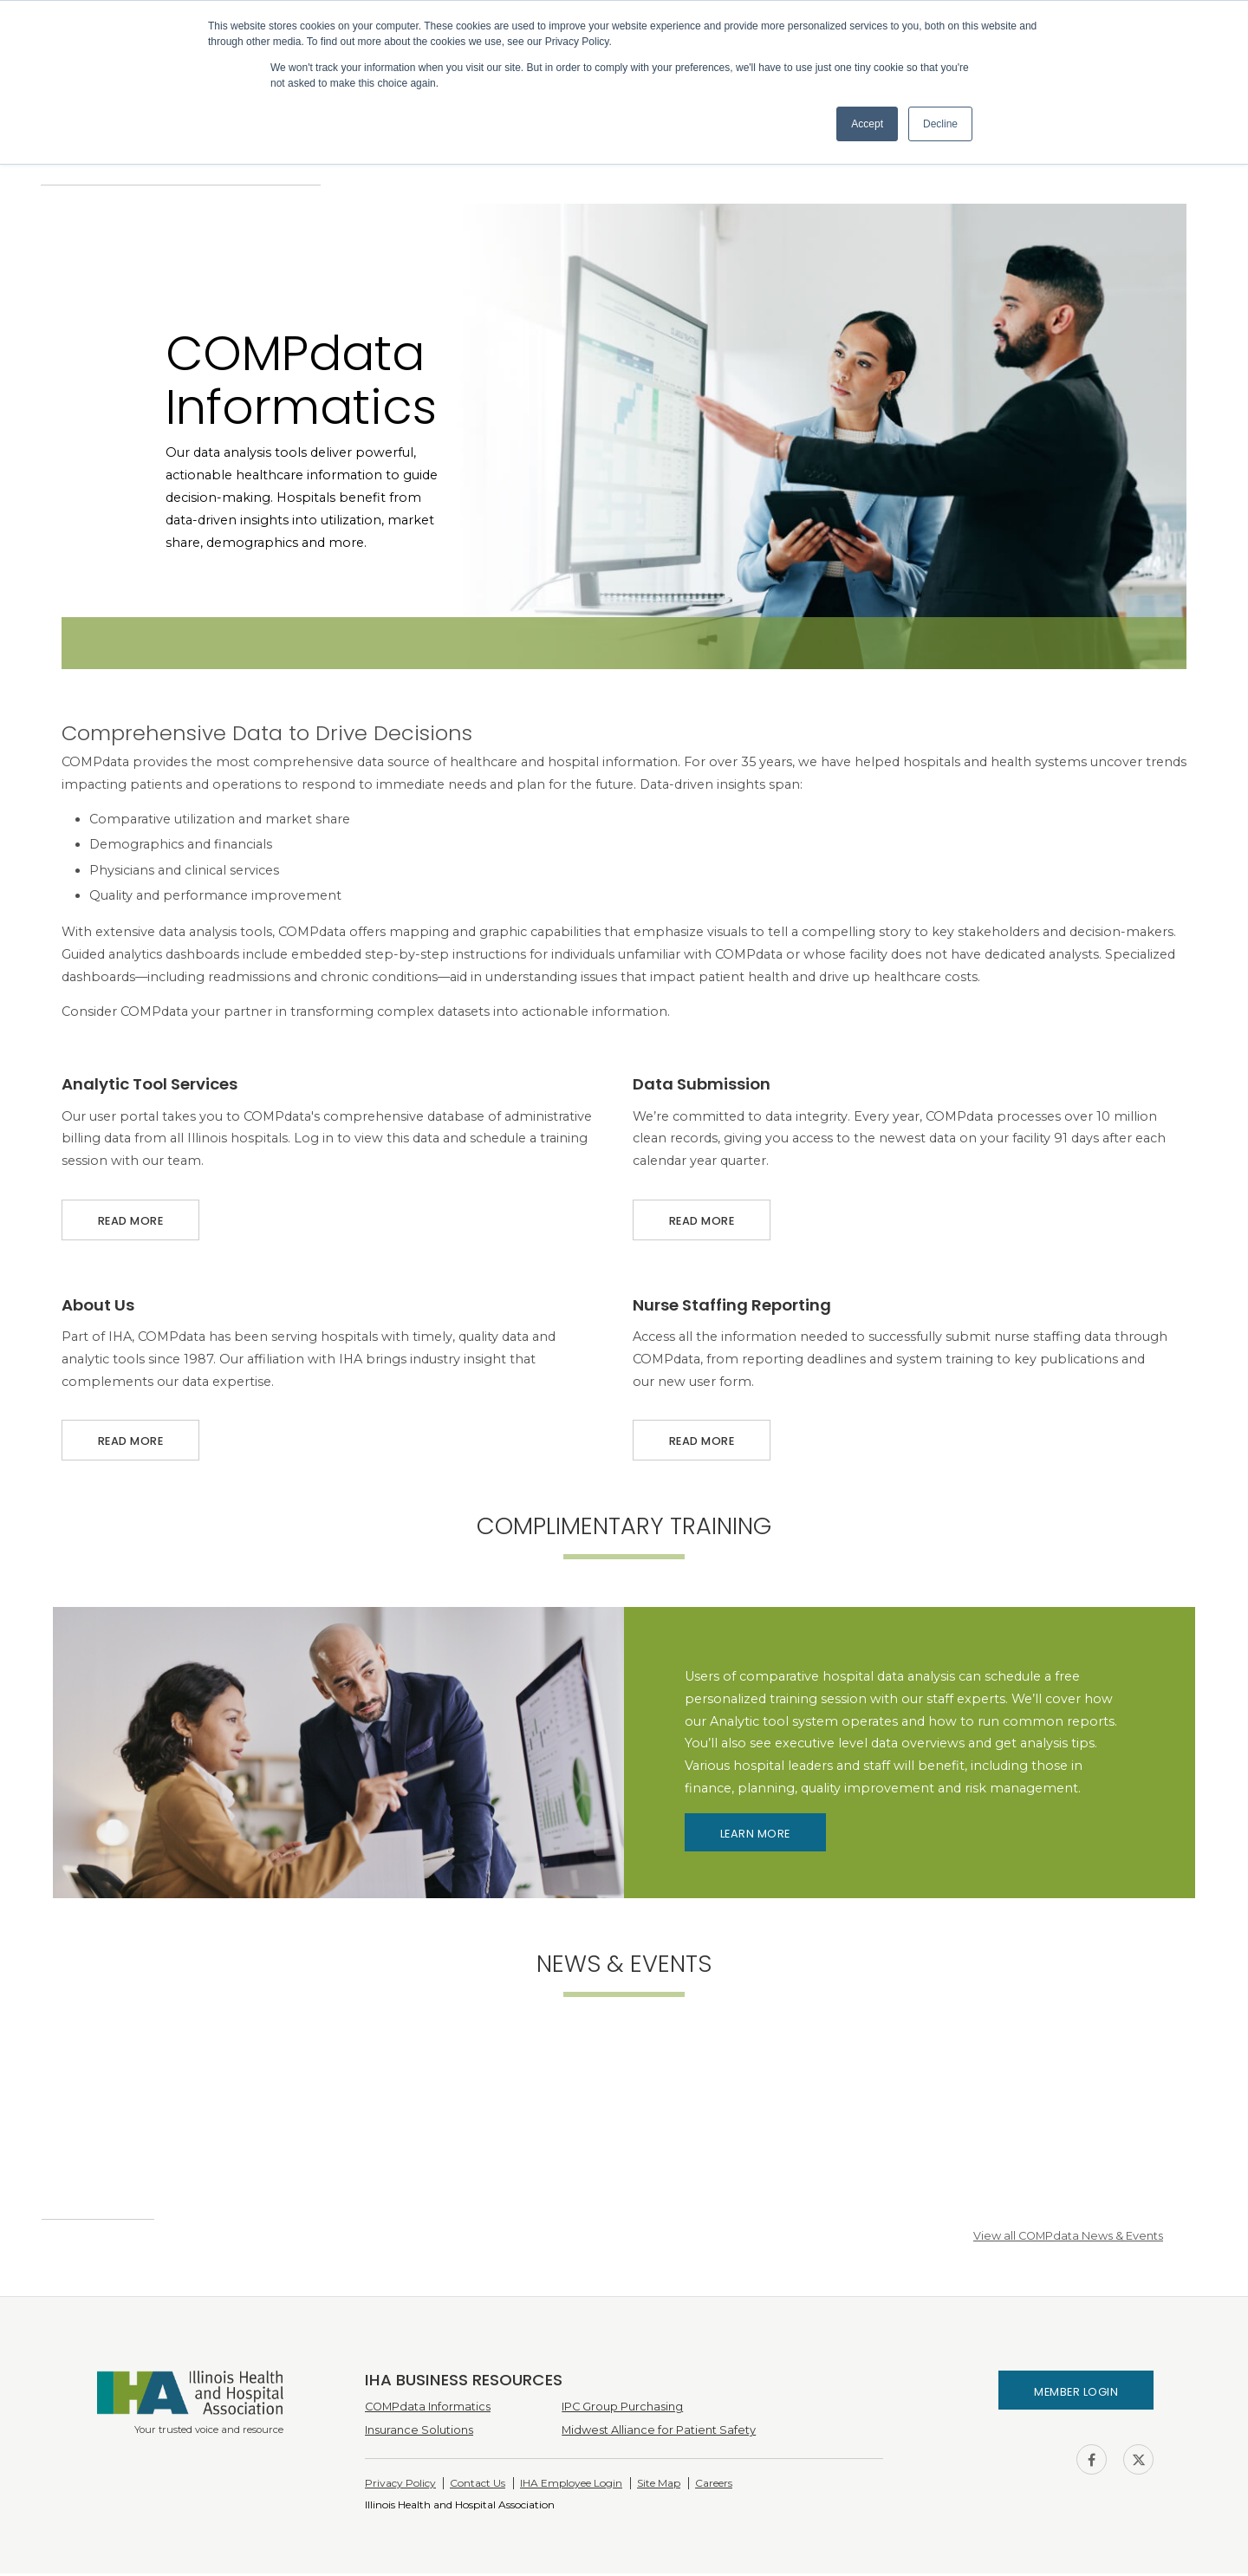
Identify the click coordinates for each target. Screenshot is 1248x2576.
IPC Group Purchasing (622, 2409)
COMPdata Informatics (428, 2409)
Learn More (755, 1836)
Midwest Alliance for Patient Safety (659, 2432)
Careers (713, 2485)
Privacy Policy (400, 2485)
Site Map (658, 2485)
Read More (130, 1216)
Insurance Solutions (419, 2432)
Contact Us (477, 2485)
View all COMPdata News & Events (1068, 2238)
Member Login (1076, 2394)
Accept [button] (867, 124)
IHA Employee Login (571, 2485)
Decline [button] (940, 124)
